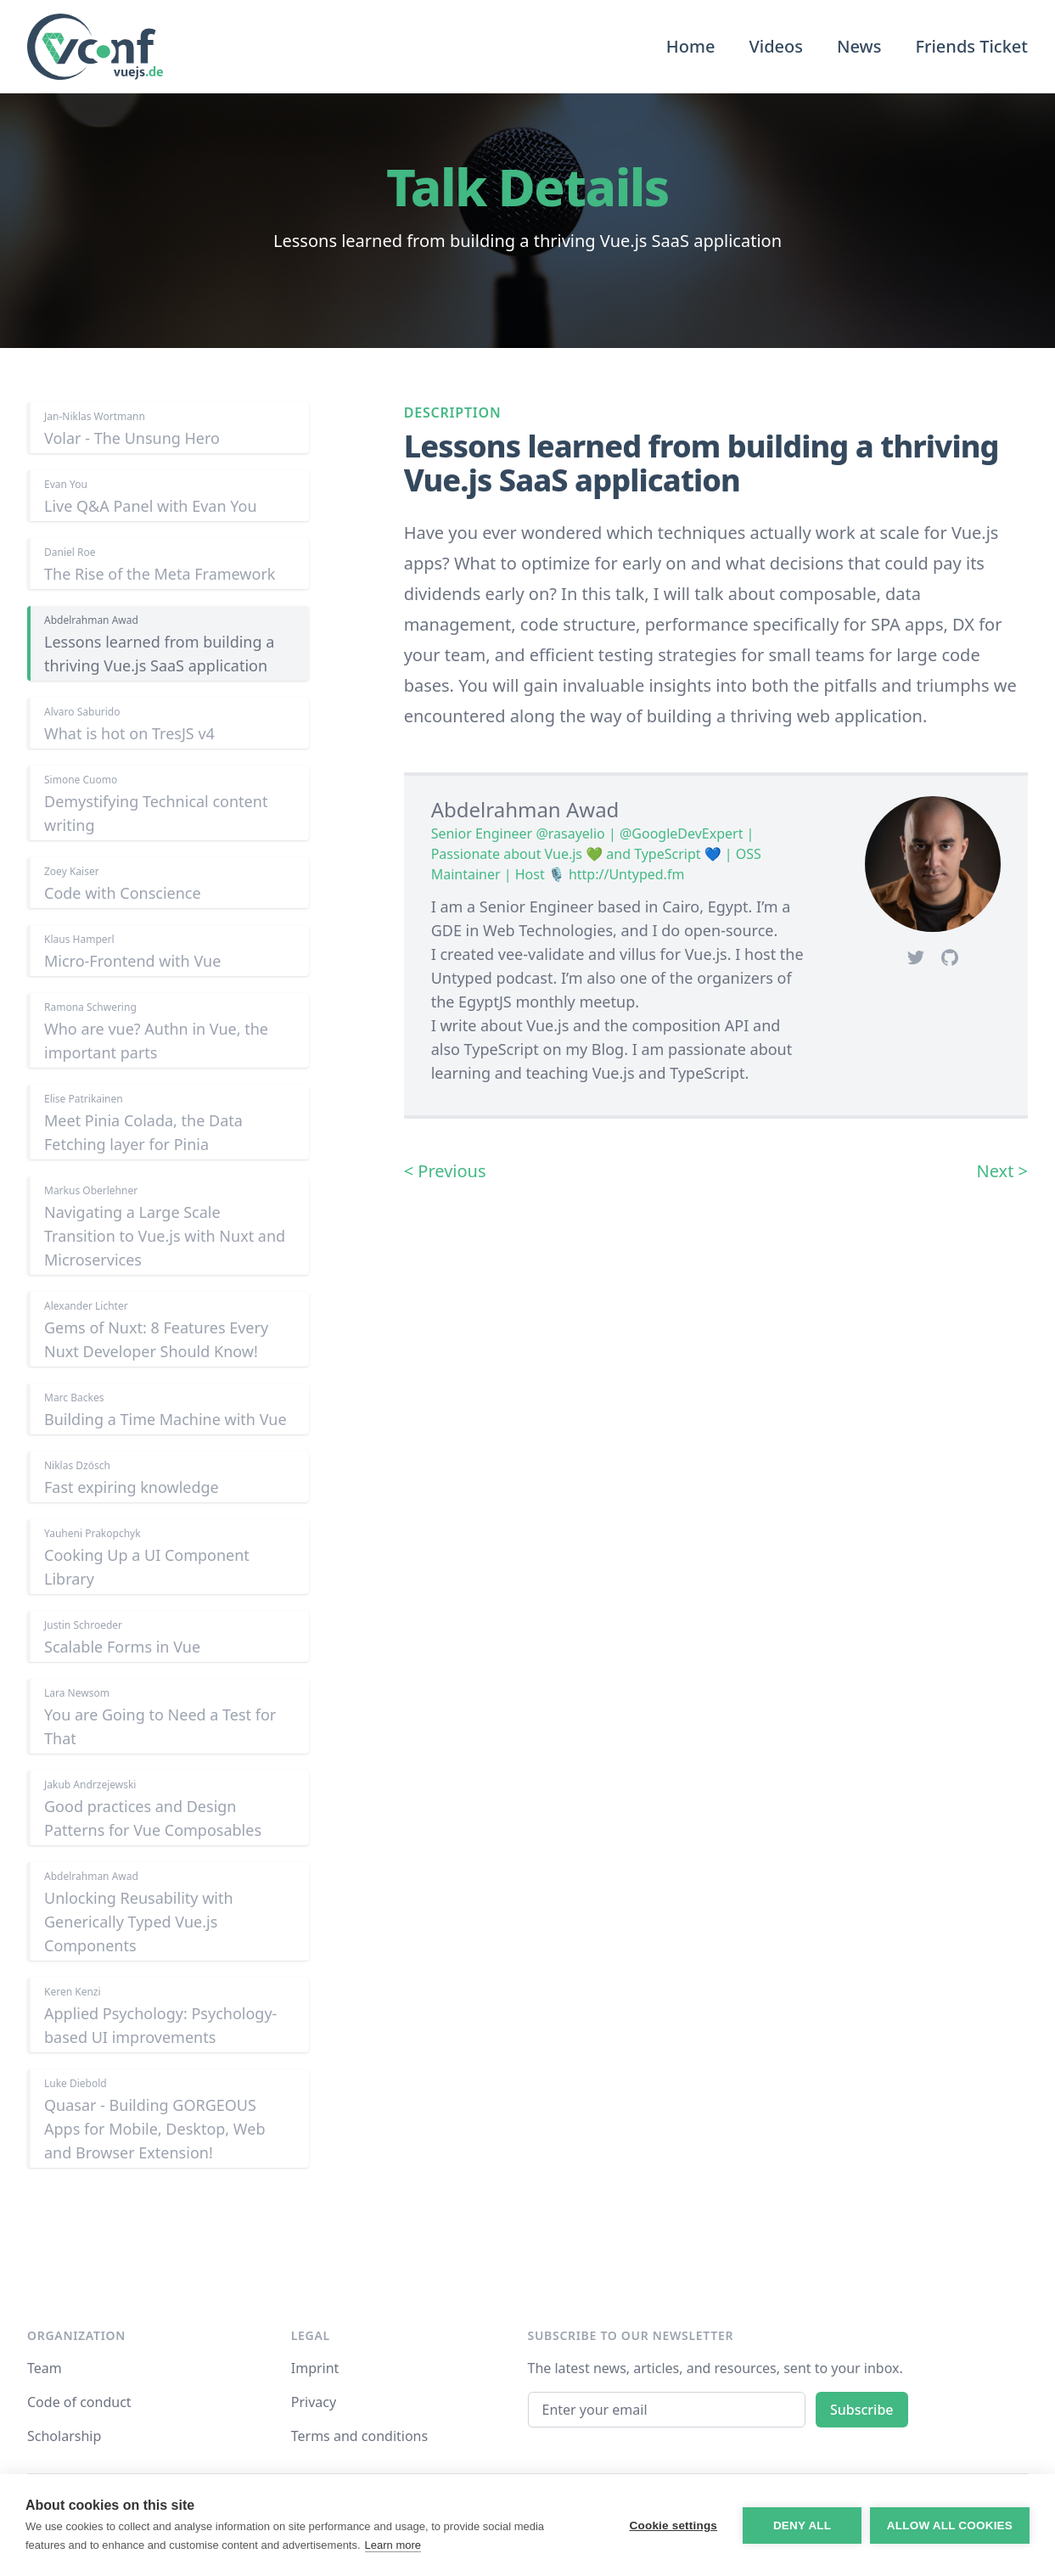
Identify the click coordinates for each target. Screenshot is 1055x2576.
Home (690, 46)
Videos (776, 46)
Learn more (393, 2545)
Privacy (313, 2402)
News (859, 46)
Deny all (802, 2525)
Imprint (315, 2368)
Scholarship (64, 2436)
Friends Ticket (971, 46)
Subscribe (862, 2409)
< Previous (445, 1170)
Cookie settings (673, 2525)
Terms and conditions (359, 2436)
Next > (1002, 1170)
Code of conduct (79, 2402)
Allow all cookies (950, 2525)
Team (44, 2368)
